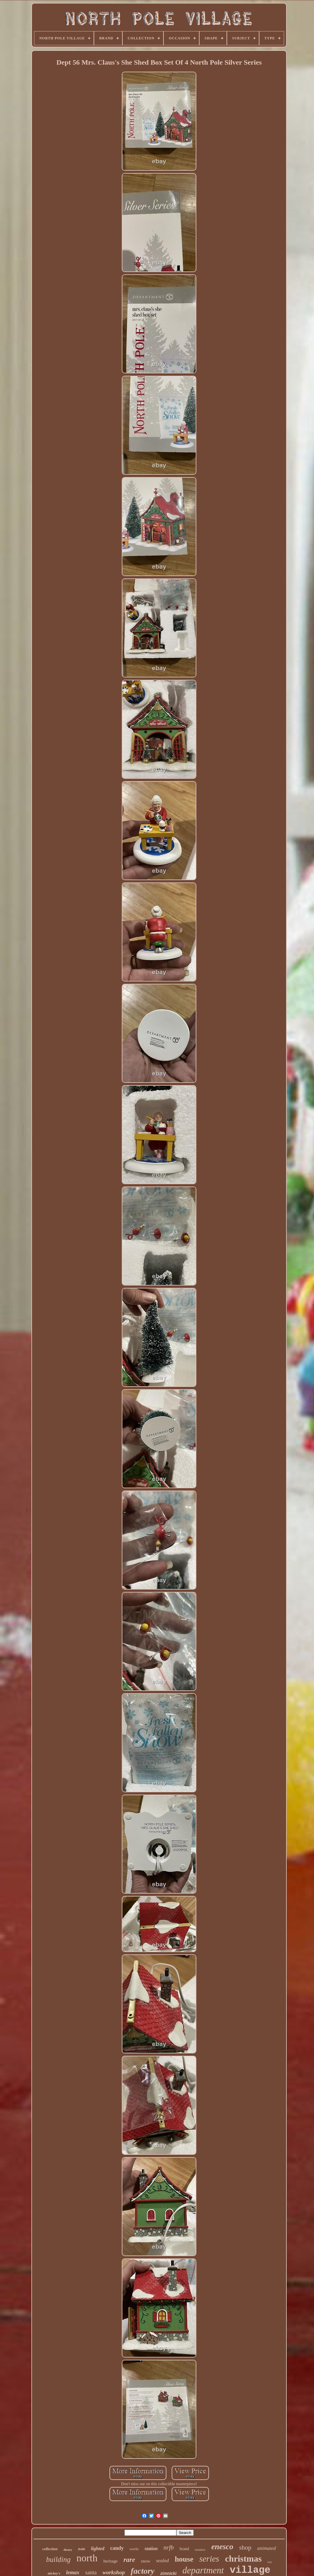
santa (91, 2572)
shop (245, 2547)
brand (184, 2549)
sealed (162, 2560)
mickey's (54, 2573)
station (151, 2548)
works (134, 2549)
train (81, 2549)
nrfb (168, 2547)
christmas (243, 2558)
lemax (72, 2572)
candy (117, 2548)
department (203, 2570)
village (250, 2570)
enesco (222, 2546)
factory (142, 2570)
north (87, 2557)
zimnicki (168, 2573)
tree (270, 2562)
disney (67, 2549)
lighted (97, 2548)
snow (145, 2561)
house (184, 2559)
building (58, 2559)
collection (50, 2549)
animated (266, 2548)
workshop (113, 2572)
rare (129, 2559)
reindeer (200, 2549)
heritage (110, 2561)
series (209, 2558)
